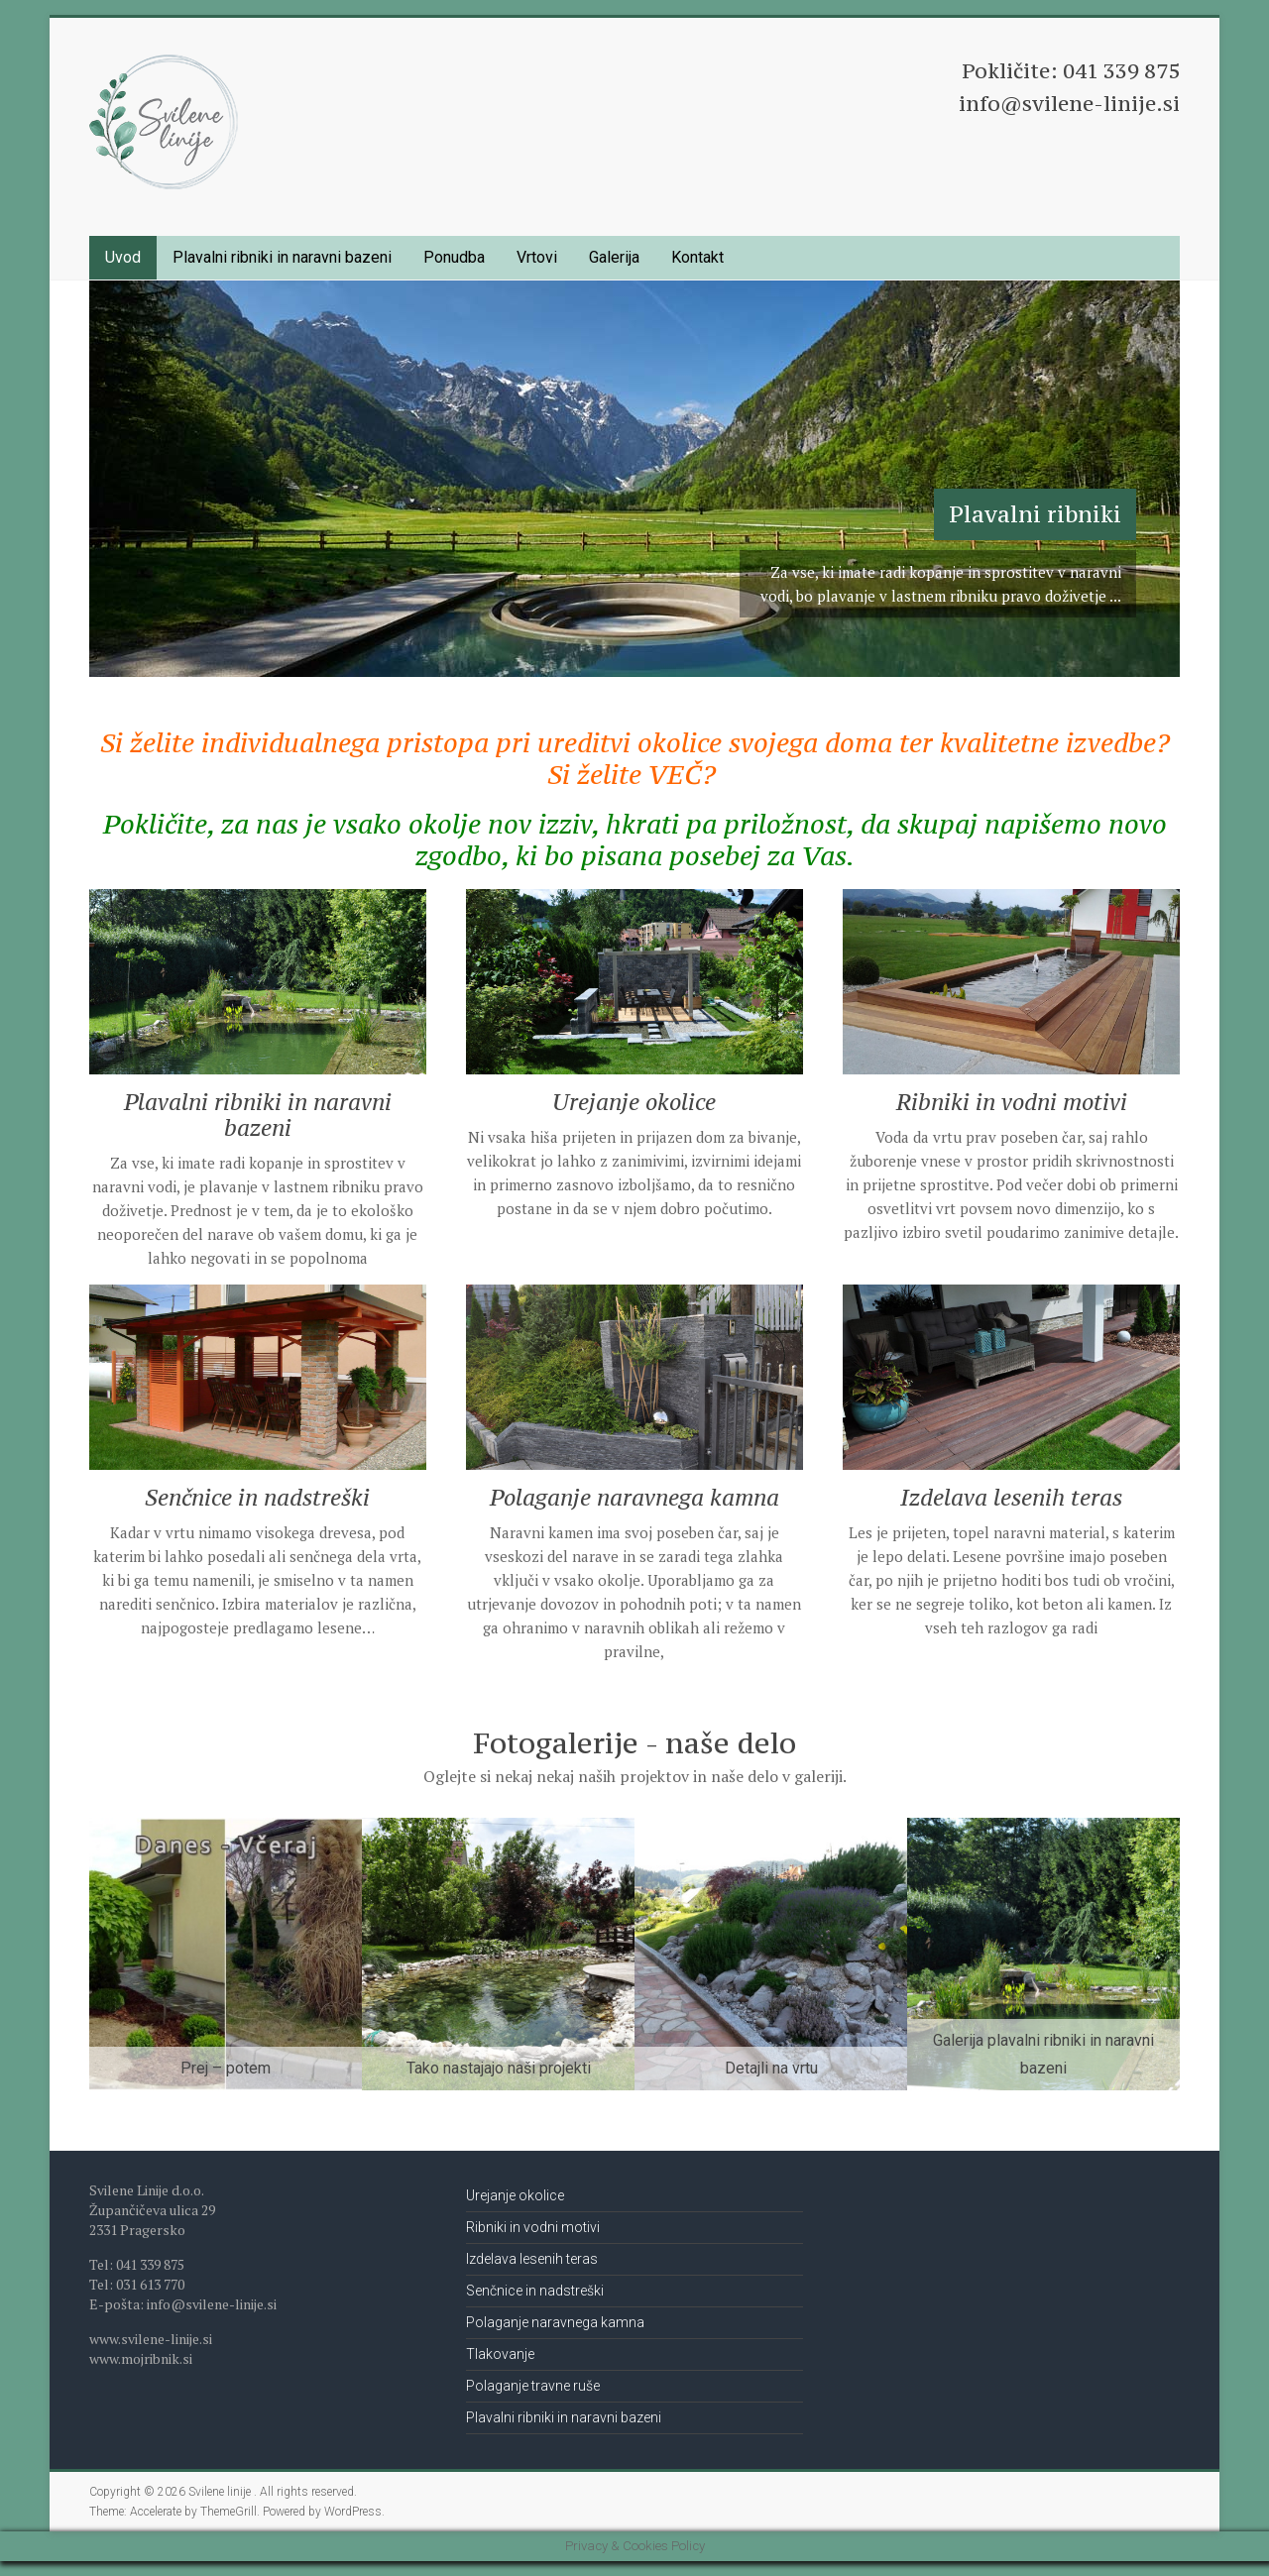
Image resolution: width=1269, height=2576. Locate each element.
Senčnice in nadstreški (257, 1497)
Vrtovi (537, 257)
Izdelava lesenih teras (1011, 1497)
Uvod (123, 257)
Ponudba (454, 257)
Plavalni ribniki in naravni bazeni (282, 257)
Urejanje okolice (634, 1101)
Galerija (614, 257)
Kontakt (697, 257)
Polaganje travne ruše (533, 2386)
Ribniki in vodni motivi (1011, 1101)
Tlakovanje (500, 2354)
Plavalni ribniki (1035, 514)
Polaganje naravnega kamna (634, 1497)
